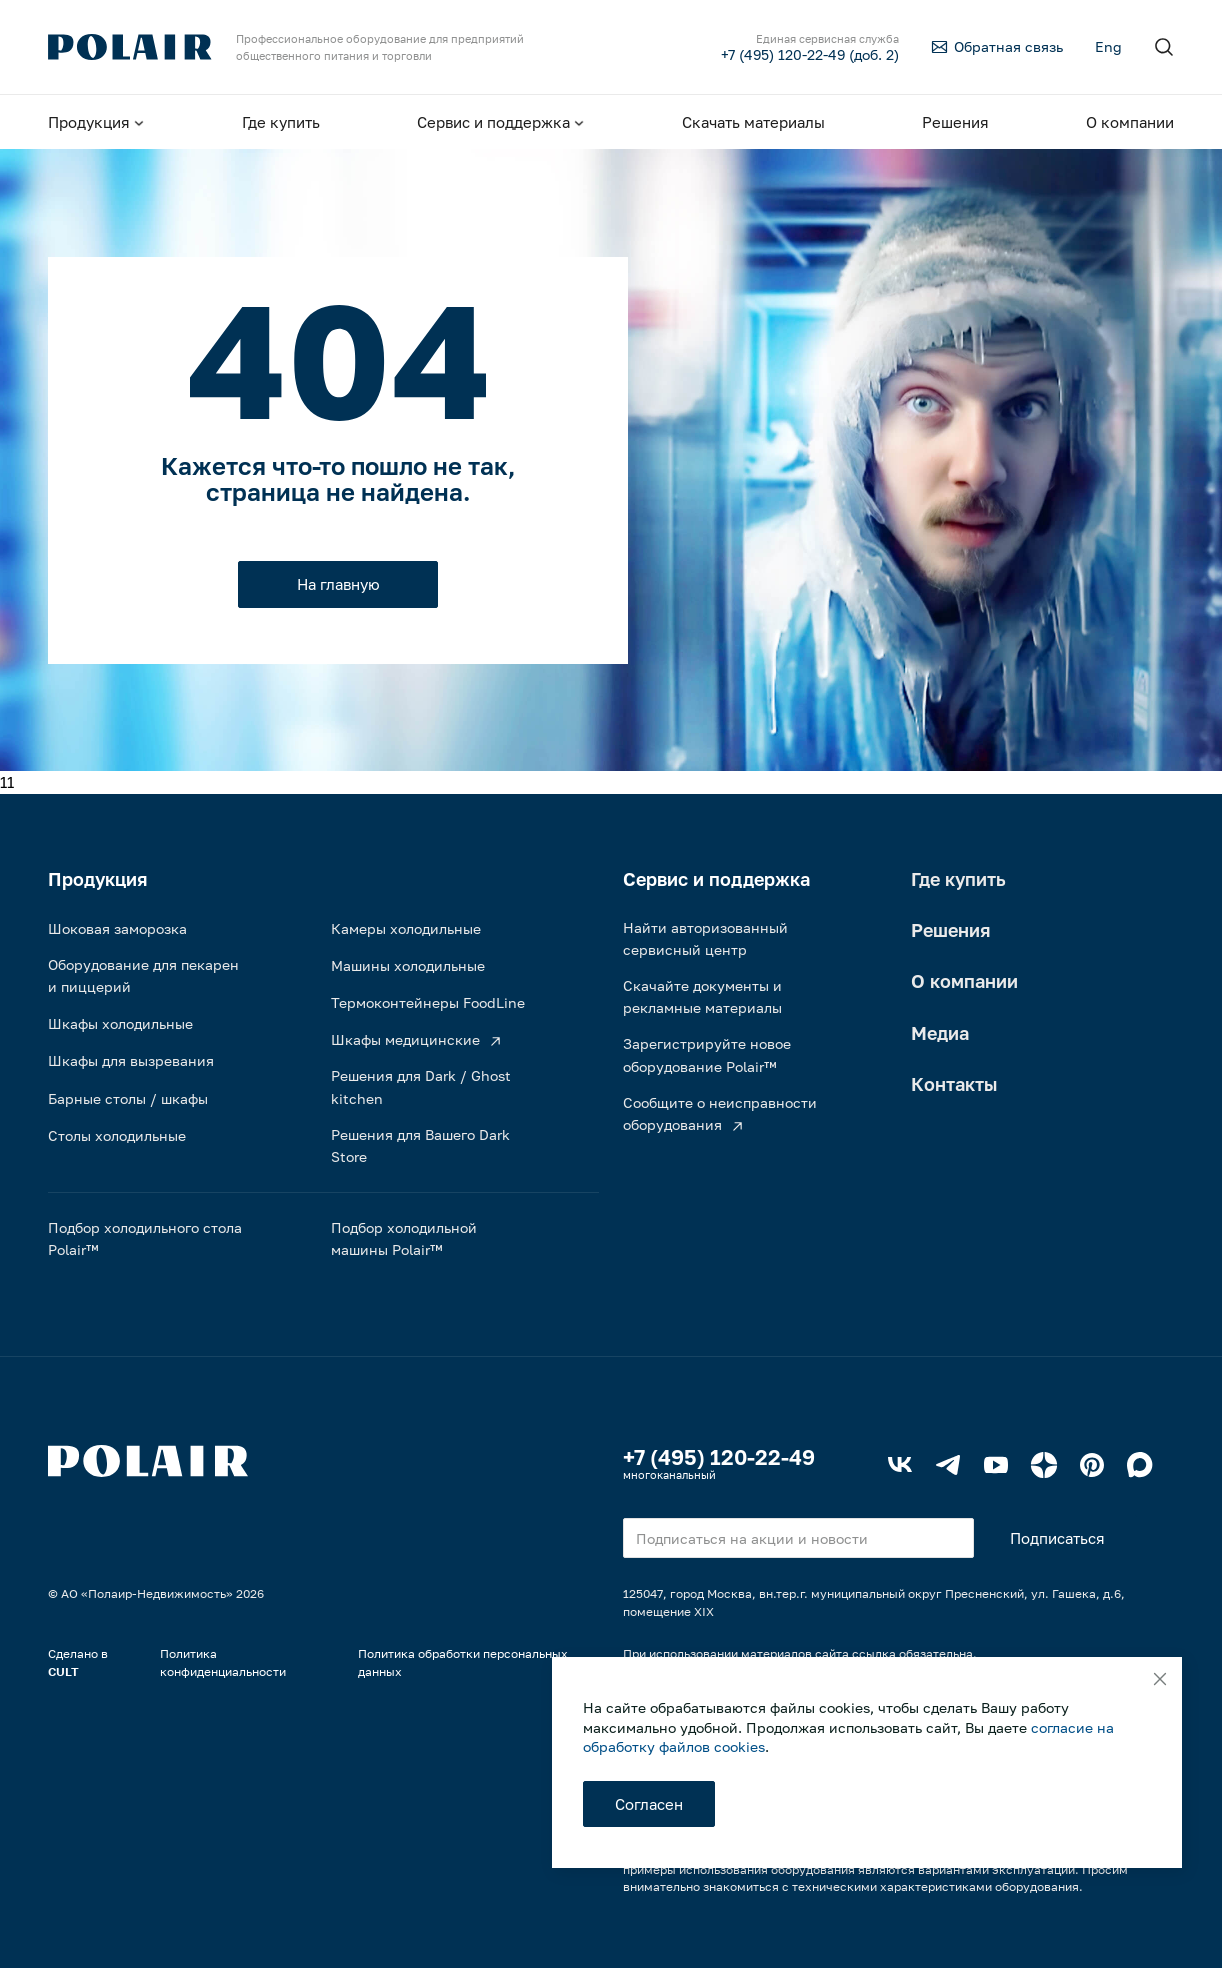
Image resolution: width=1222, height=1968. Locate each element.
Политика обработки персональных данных (463, 1662)
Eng (1108, 46)
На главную (338, 584)
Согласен (649, 1804)
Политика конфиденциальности (223, 1662)
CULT (63, 1671)
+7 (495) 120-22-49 (719, 1457)
